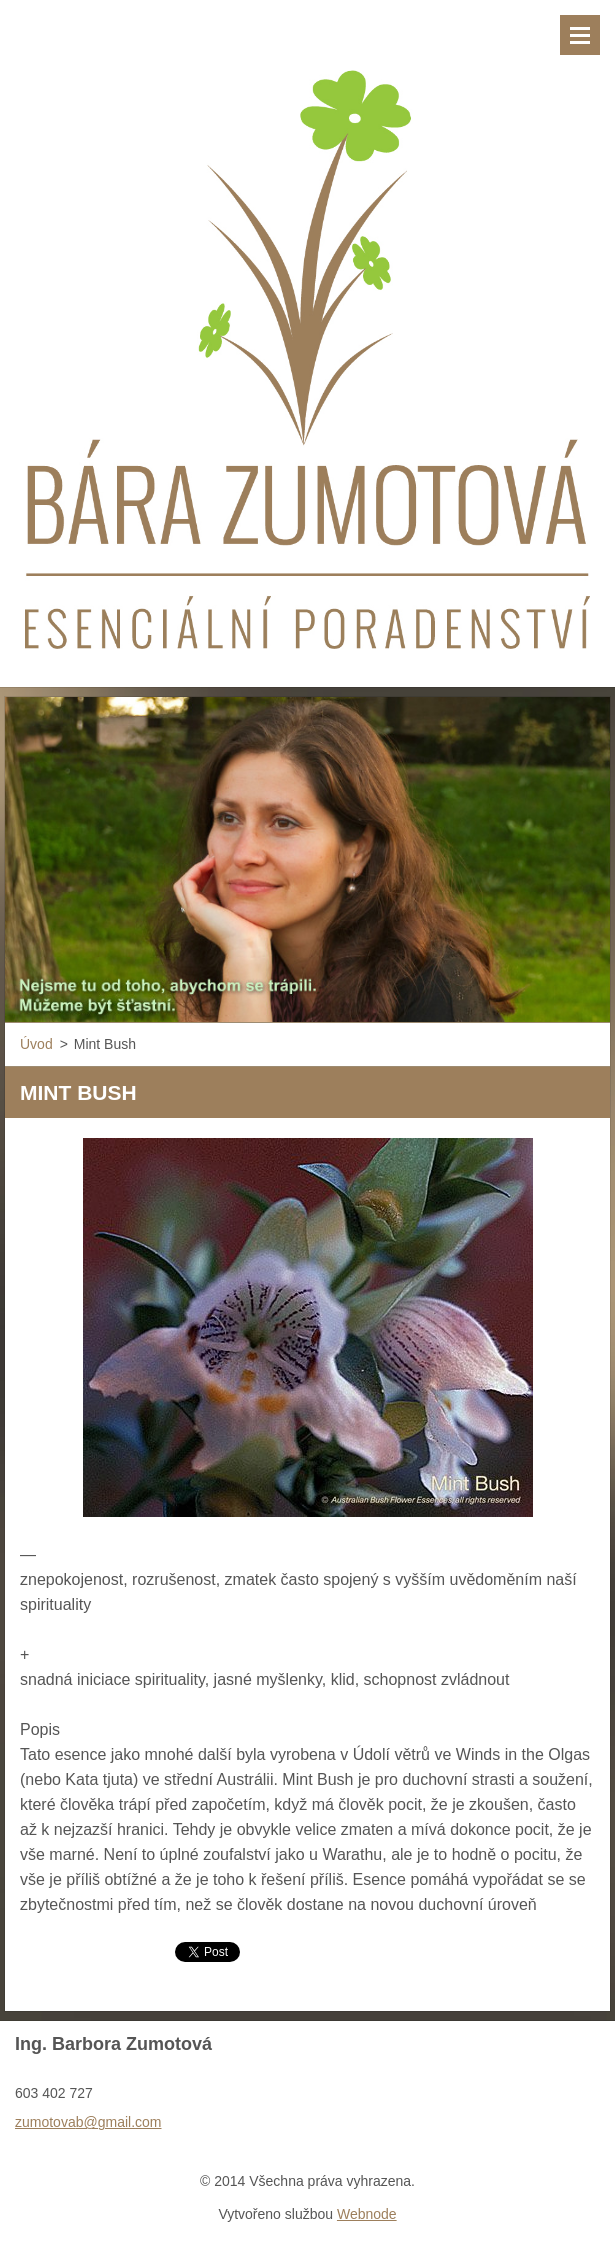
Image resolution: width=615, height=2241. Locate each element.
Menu (580, 35)
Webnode (367, 2214)
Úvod (36, 1044)
